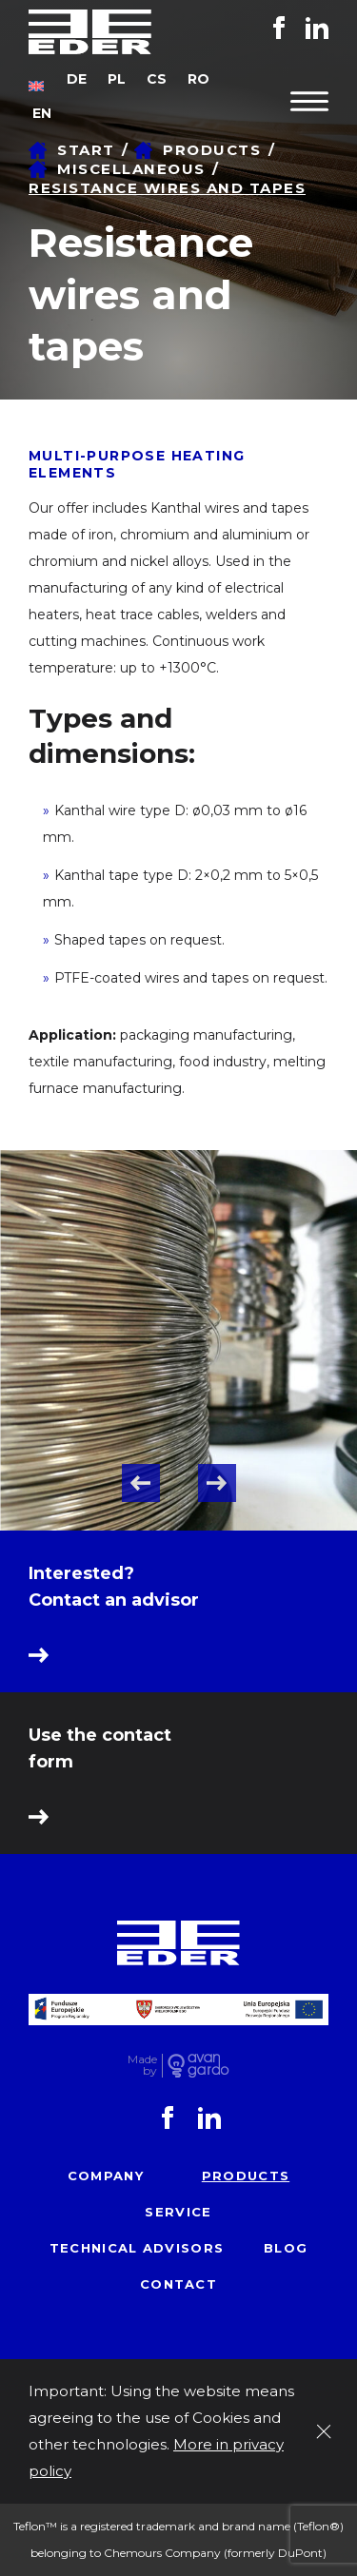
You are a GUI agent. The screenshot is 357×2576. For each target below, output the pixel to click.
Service (178, 2211)
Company (106, 2175)
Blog (285, 2247)
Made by (142, 2066)
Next (217, 1483)
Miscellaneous (131, 169)
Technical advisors (137, 2247)
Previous (141, 1483)
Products (245, 2175)
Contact (178, 2284)
